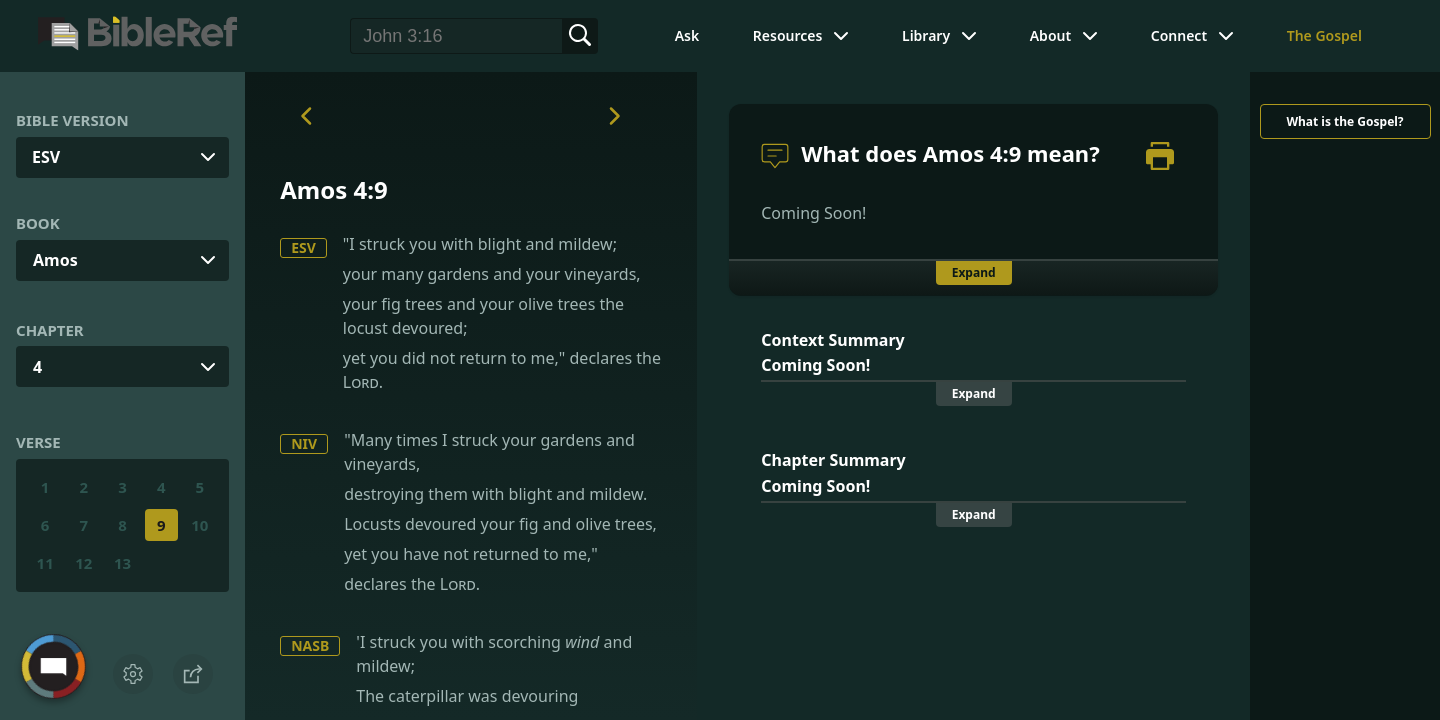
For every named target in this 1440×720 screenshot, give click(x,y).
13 (122, 563)
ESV (303, 247)
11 (45, 563)
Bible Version (72, 120)
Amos (55, 260)
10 (199, 525)
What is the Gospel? (1344, 121)
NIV (304, 443)
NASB (310, 645)
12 (83, 563)
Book (38, 223)
